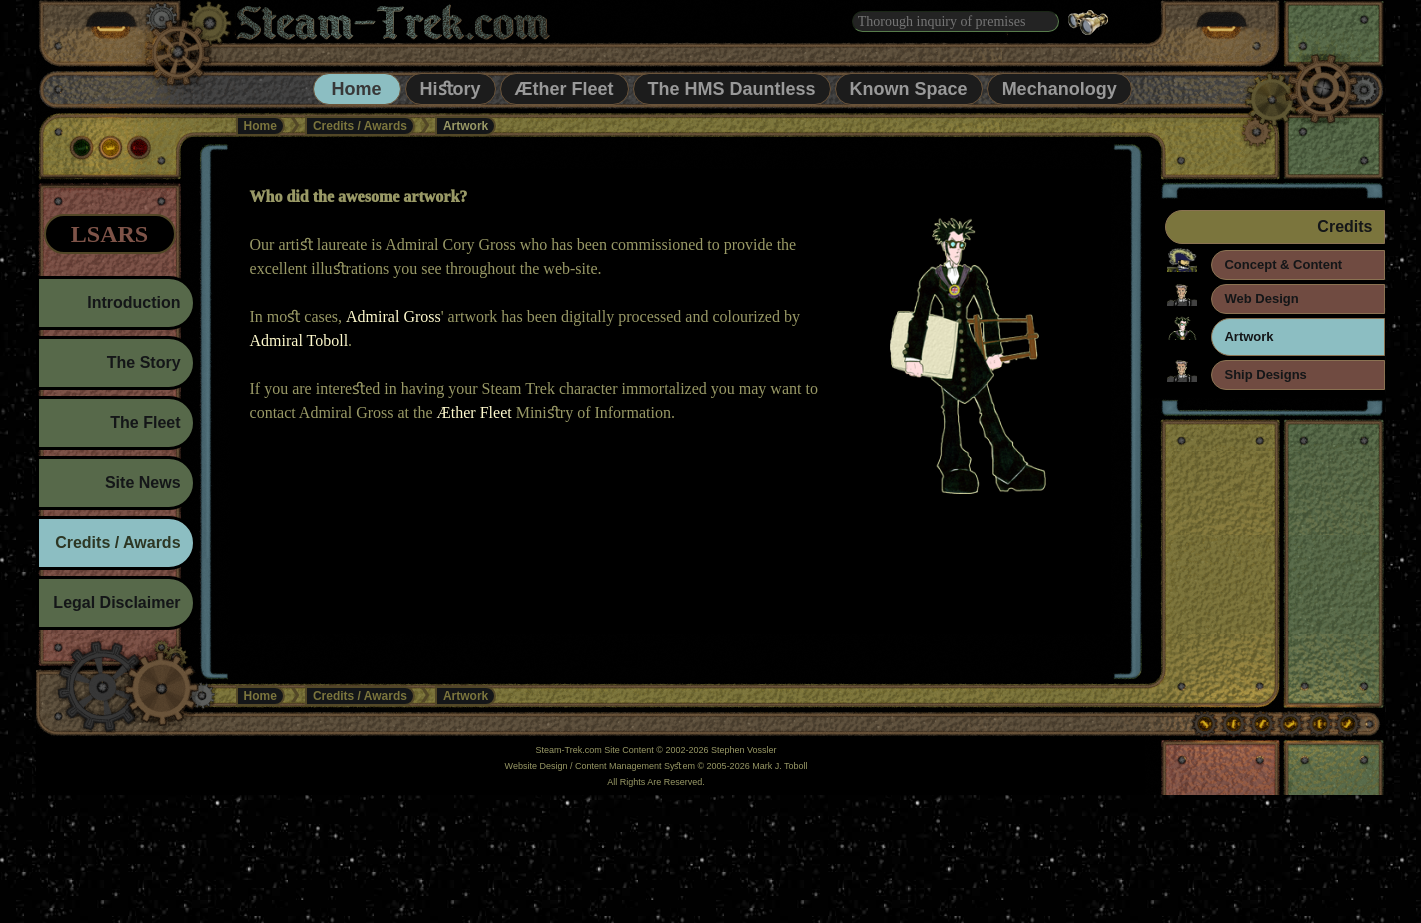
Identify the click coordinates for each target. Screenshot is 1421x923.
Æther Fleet (564, 89)
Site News (143, 482)
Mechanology (1059, 89)
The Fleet (145, 422)
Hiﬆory (450, 89)
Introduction (133, 302)
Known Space (909, 89)
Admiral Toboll (299, 340)
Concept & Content (1283, 264)
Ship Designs (1265, 374)
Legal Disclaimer (116, 602)
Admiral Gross (393, 316)
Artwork (1248, 336)
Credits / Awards (360, 126)
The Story (144, 362)
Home (357, 89)
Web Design (1261, 298)
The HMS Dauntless (732, 89)
